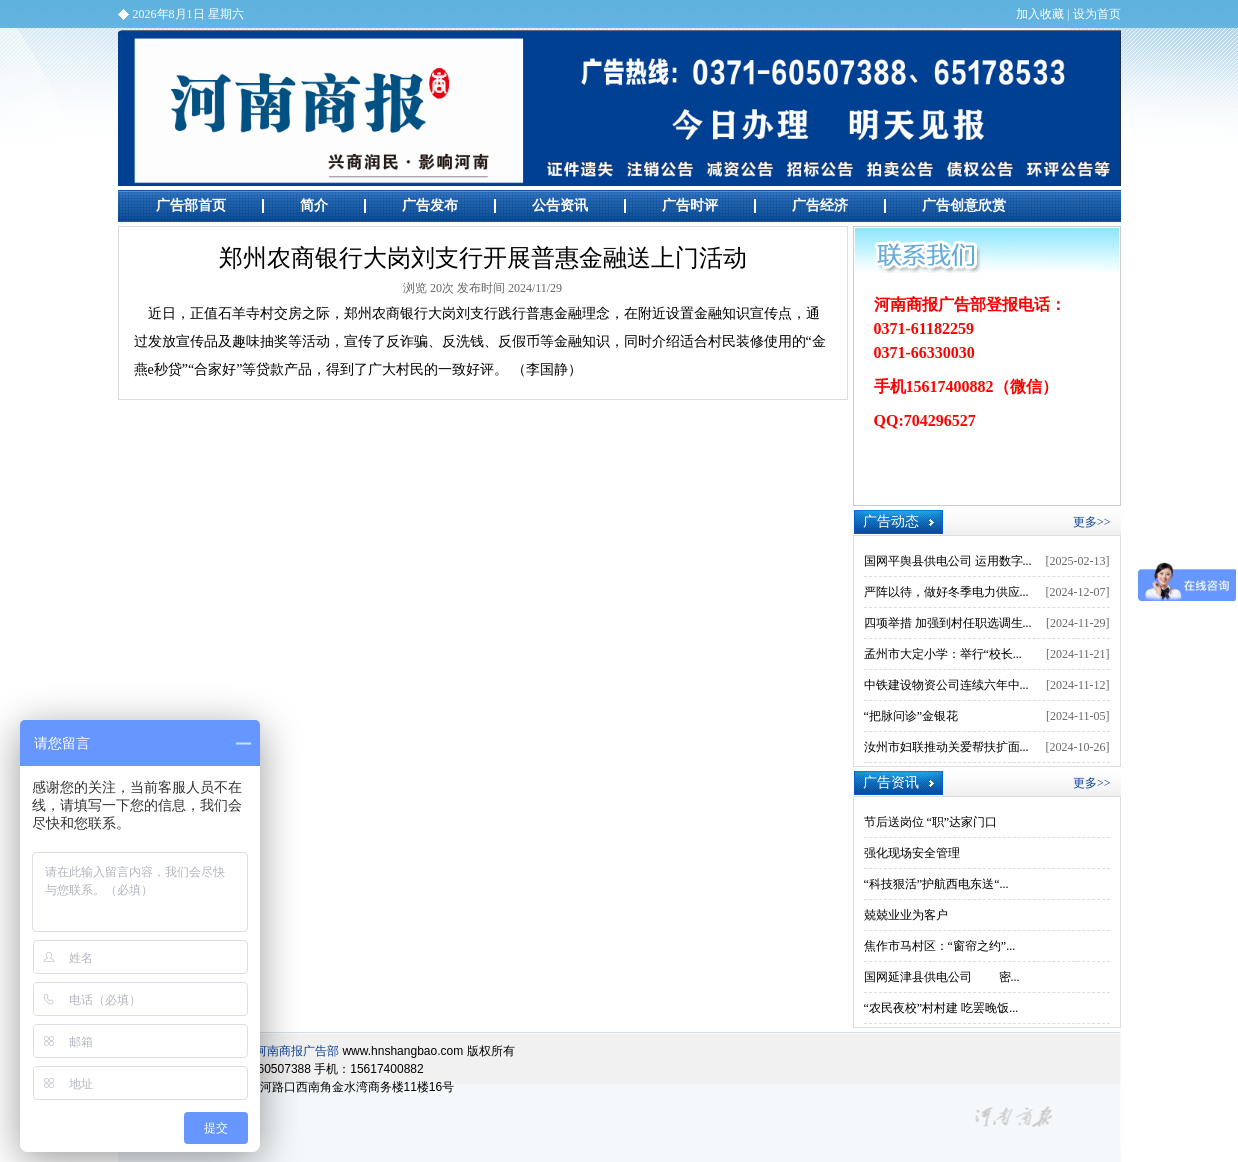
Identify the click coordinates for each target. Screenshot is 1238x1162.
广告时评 (690, 205)
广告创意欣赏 (964, 205)
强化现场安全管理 (912, 853)
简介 (314, 205)
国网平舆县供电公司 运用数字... (948, 561)
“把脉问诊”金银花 (911, 716)
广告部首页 (191, 205)
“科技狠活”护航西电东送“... (936, 884)
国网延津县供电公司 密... (942, 977)
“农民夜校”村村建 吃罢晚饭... (941, 1008)
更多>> (1092, 522)
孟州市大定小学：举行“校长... (943, 654)
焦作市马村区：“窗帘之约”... (940, 946)
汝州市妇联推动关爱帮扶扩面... (946, 747)
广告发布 (430, 205)
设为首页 (1097, 14)
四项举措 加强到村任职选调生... (948, 623)
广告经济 (820, 205)
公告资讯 (560, 205)
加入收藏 (1040, 14)
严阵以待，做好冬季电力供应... (946, 592)
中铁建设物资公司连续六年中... (946, 685)
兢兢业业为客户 (906, 915)
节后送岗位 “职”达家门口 (931, 822)
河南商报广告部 (619, 108)
